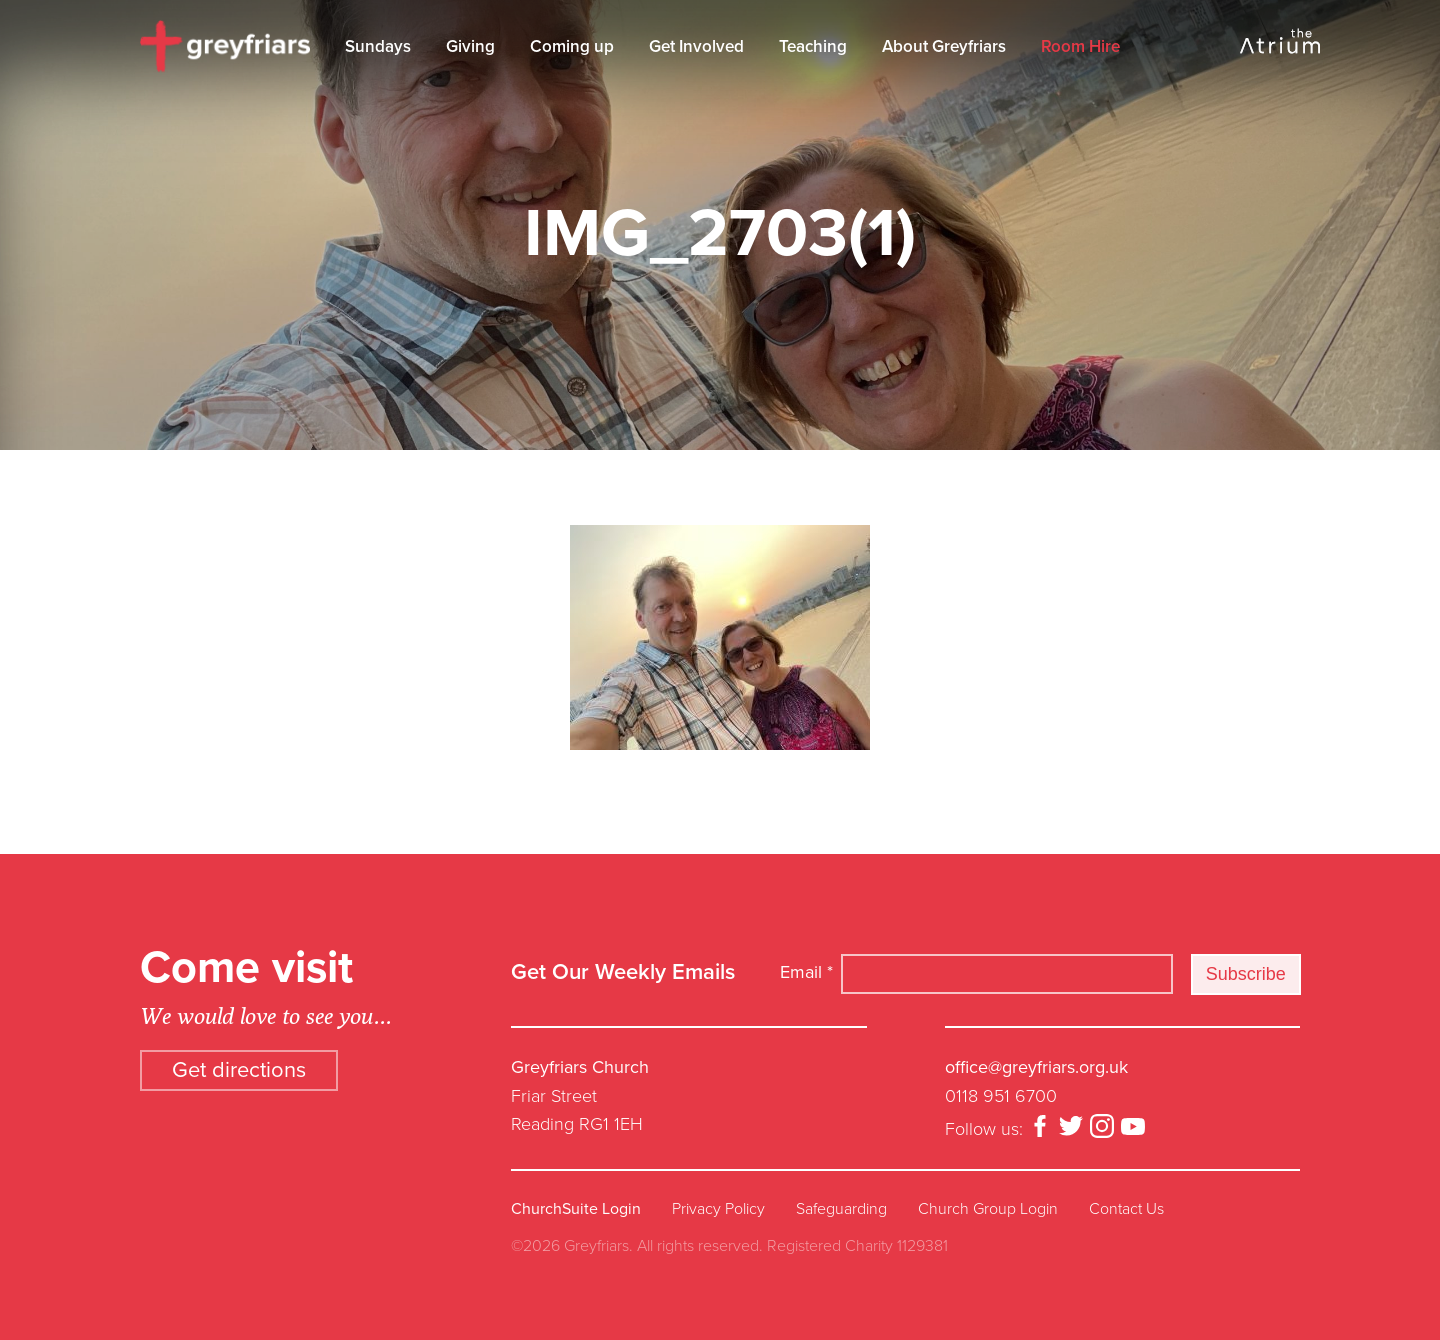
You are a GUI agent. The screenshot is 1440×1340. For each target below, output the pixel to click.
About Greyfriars (944, 46)
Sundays (378, 46)
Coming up (572, 46)
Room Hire (1080, 46)
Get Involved (696, 46)
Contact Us (1126, 1209)
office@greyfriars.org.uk (1036, 1067)
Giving (470, 46)
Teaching (813, 46)
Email (806, 972)
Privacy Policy (718, 1209)
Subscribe (1246, 974)
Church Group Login (988, 1209)
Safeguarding (841, 1209)
